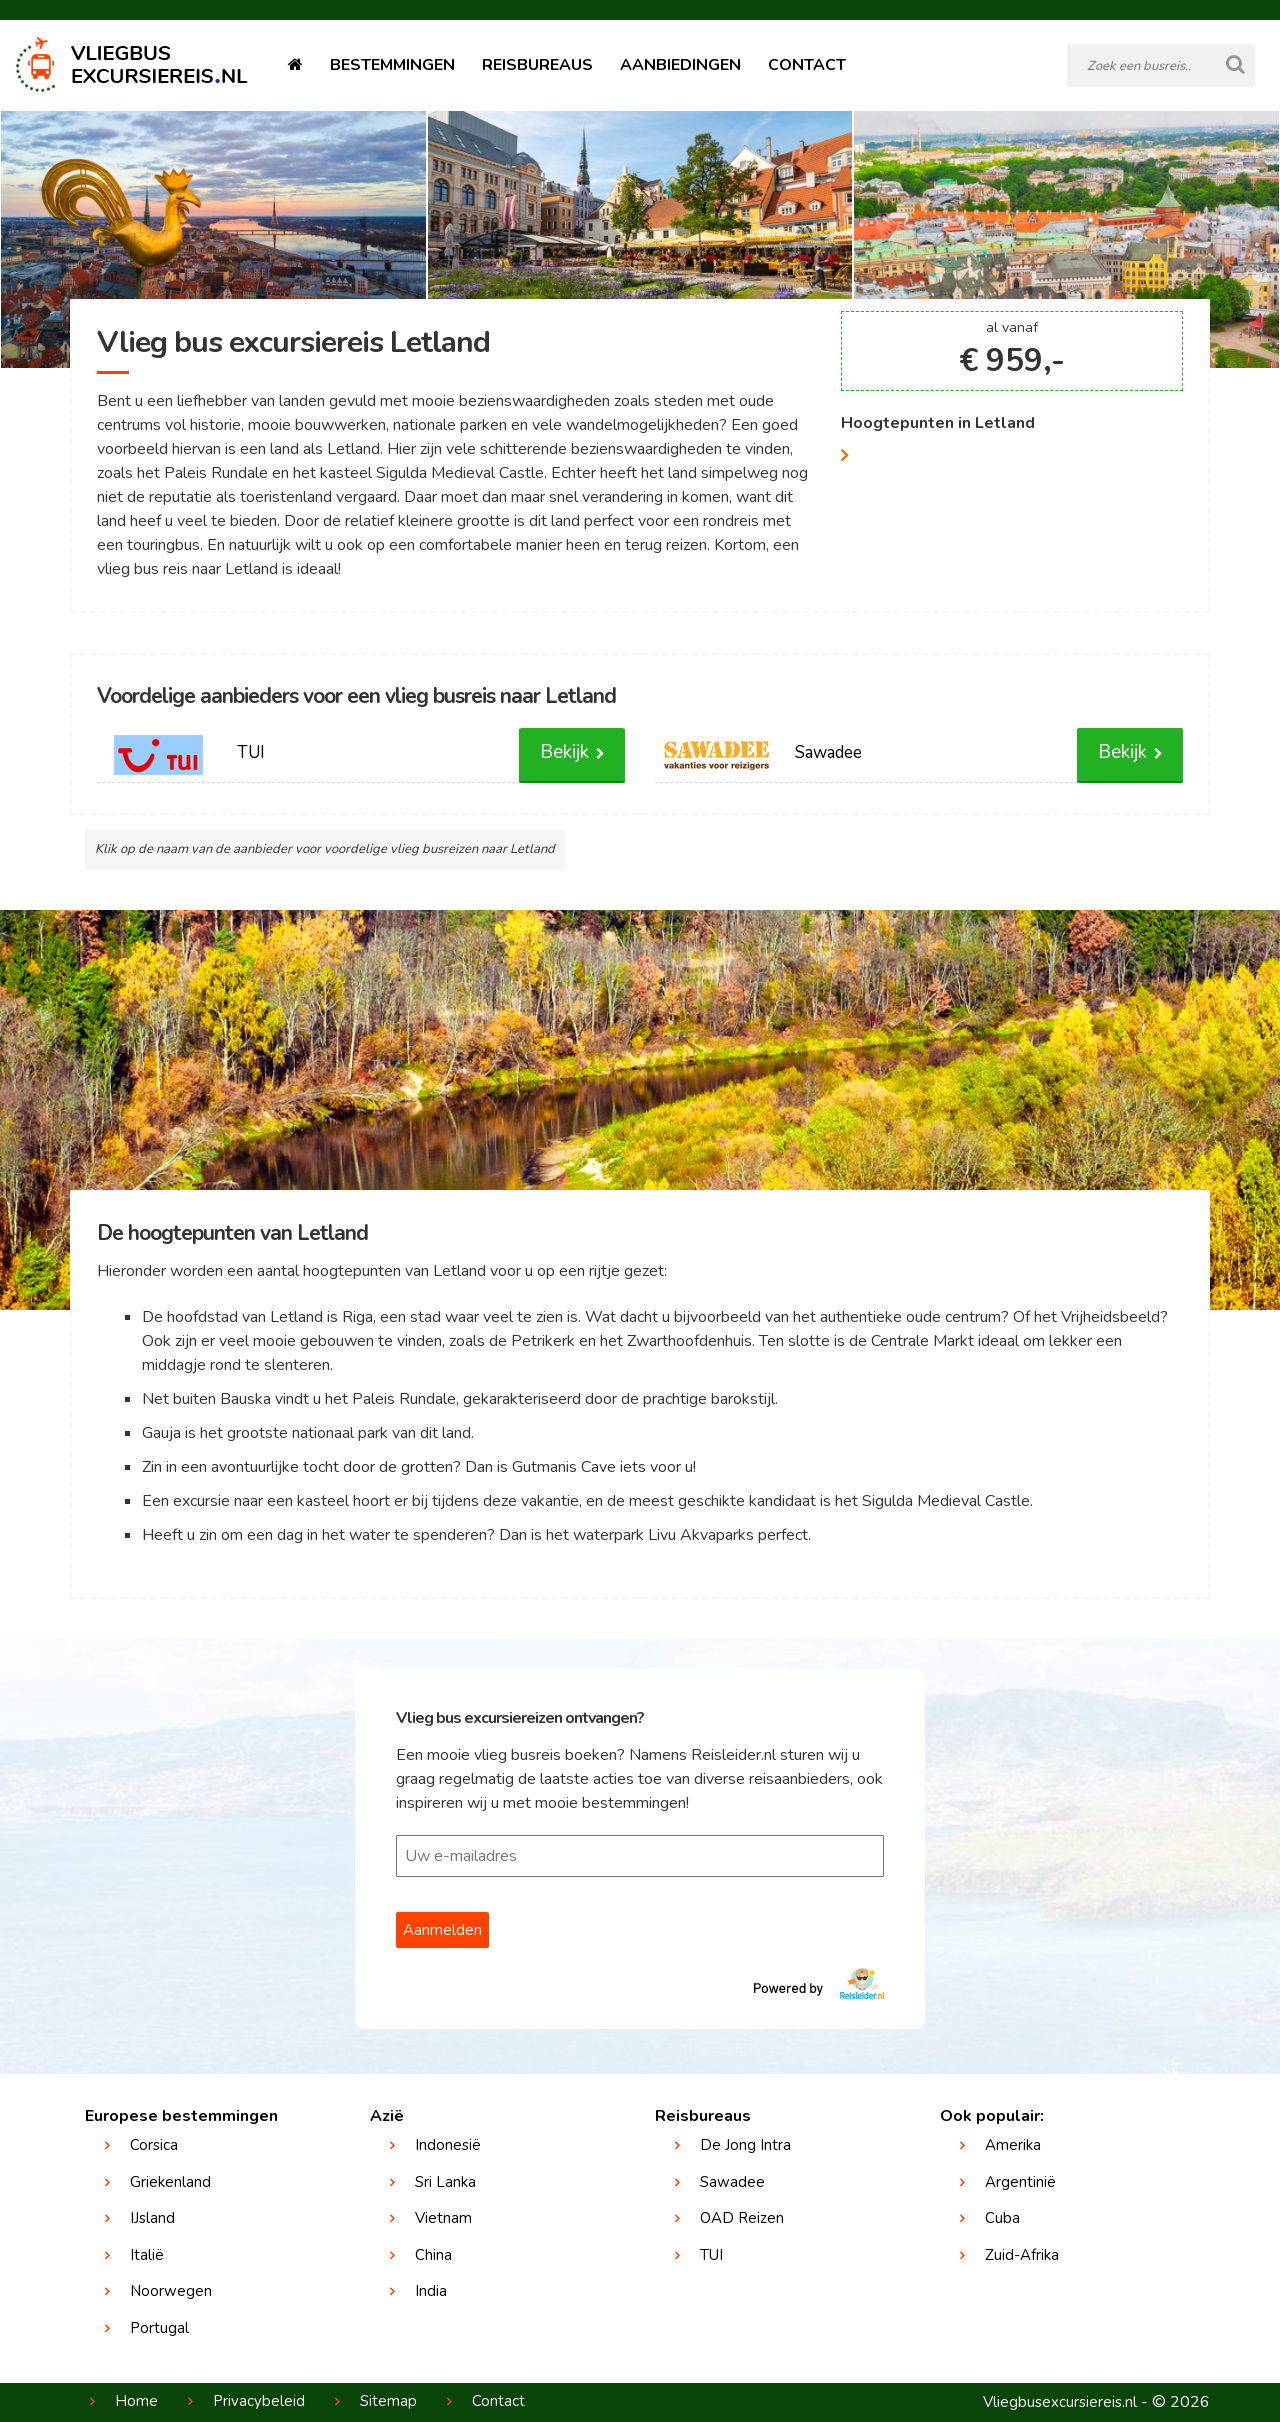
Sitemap (388, 2401)
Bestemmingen (392, 65)
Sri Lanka (445, 2182)
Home (136, 2401)
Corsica (154, 2145)
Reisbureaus (537, 65)
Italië (147, 2255)
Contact (807, 65)
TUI (711, 2255)
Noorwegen (171, 2291)
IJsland (152, 2218)
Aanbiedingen (680, 65)
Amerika (1013, 2145)
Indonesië (448, 2145)
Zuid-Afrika (1022, 2255)
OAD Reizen (742, 2218)
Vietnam (443, 2218)
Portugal (159, 2328)
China (433, 2255)
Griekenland (170, 2182)
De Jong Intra (745, 2145)
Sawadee (732, 2182)
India (431, 2291)
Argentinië (1020, 2182)
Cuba (1002, 2218)
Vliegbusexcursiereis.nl (1060, 2402)
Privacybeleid (259, 2401)
